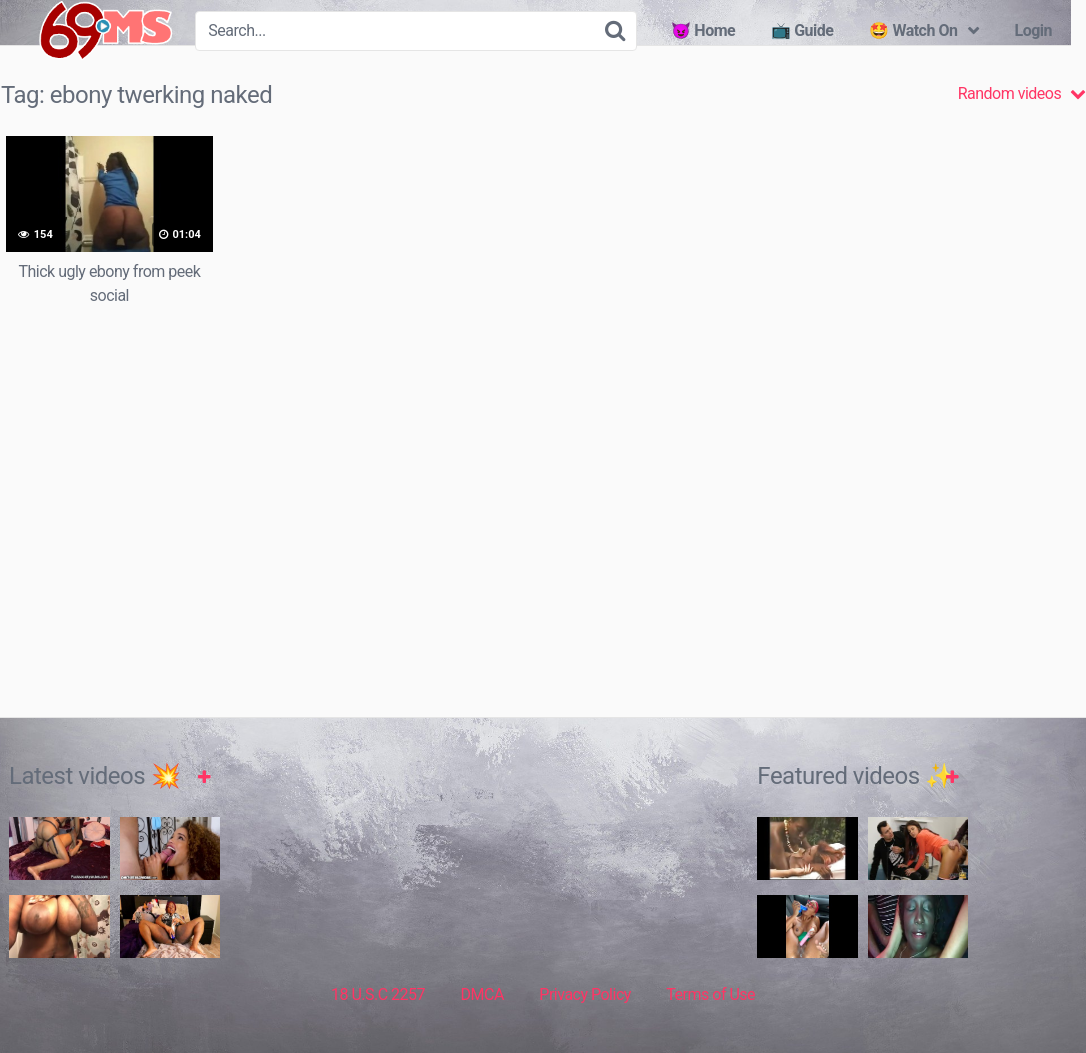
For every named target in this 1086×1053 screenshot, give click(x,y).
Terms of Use (710, 994)
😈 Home (703, 30)
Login (1033, 30)
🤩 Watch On (913, 30)
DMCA (482, 994)
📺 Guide (802, 30)
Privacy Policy (585, 994)
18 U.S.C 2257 (378, 994)
